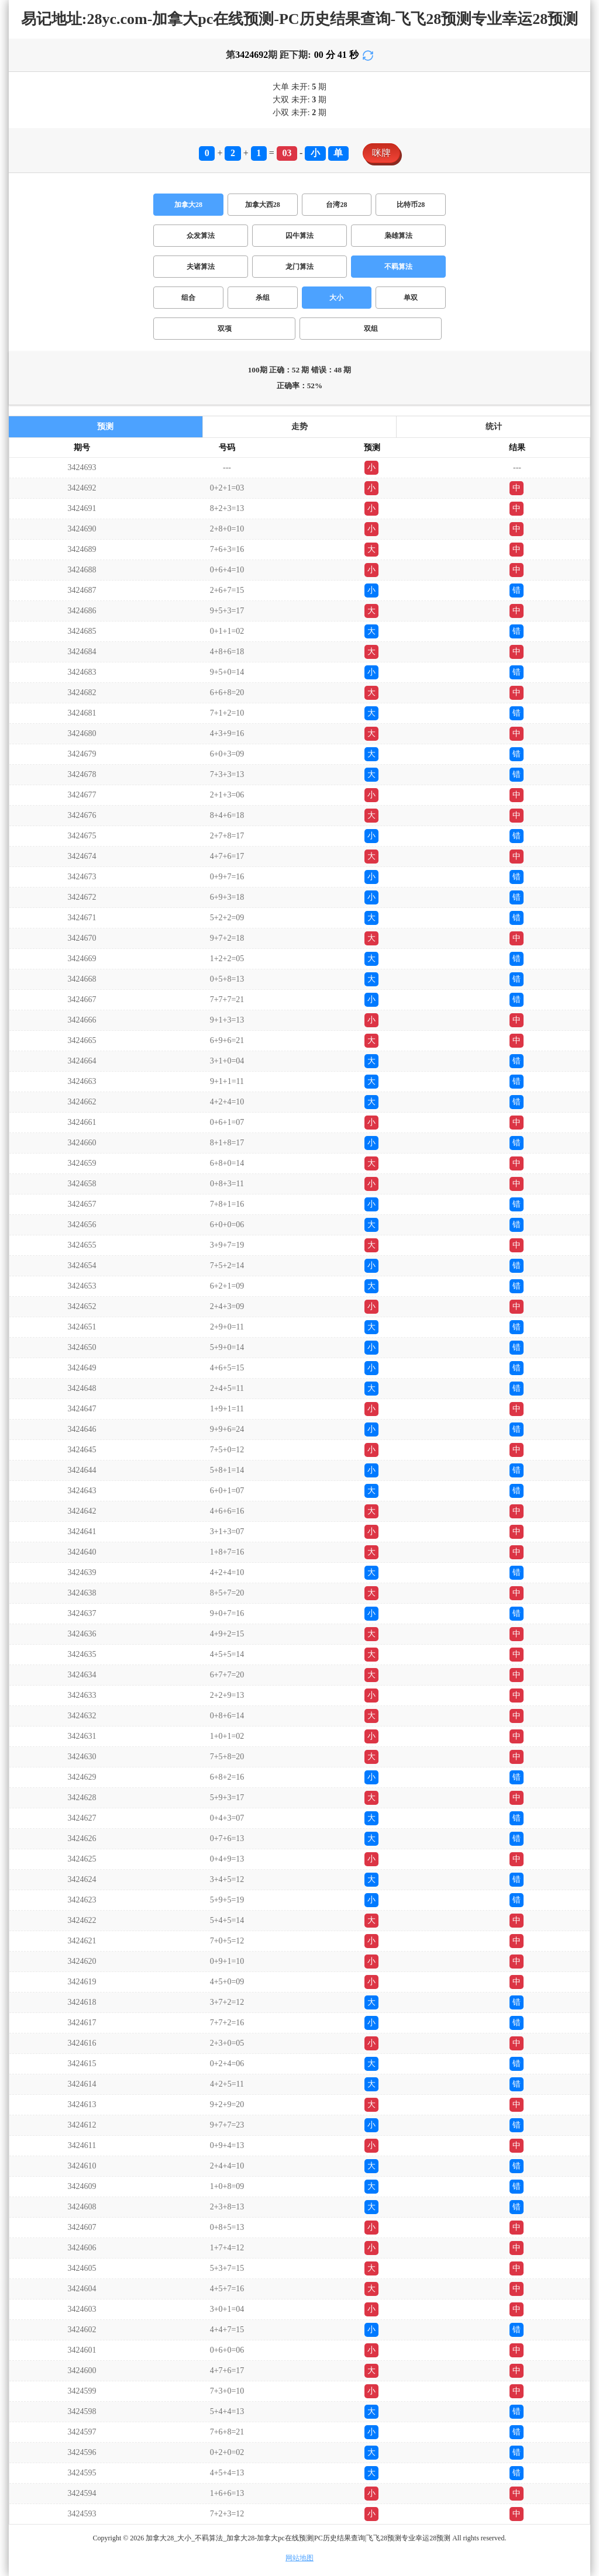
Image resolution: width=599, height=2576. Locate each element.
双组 (371, 328)
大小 (336, 297)
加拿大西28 (262, 205)
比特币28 (411, 205)
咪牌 (381, 153)
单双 (411, 297)
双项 (225, 328)
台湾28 (336, 205)
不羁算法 (398, 267)
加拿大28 (188, 205)
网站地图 (299, 2558)
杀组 (263, 297)
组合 (188, 297)
